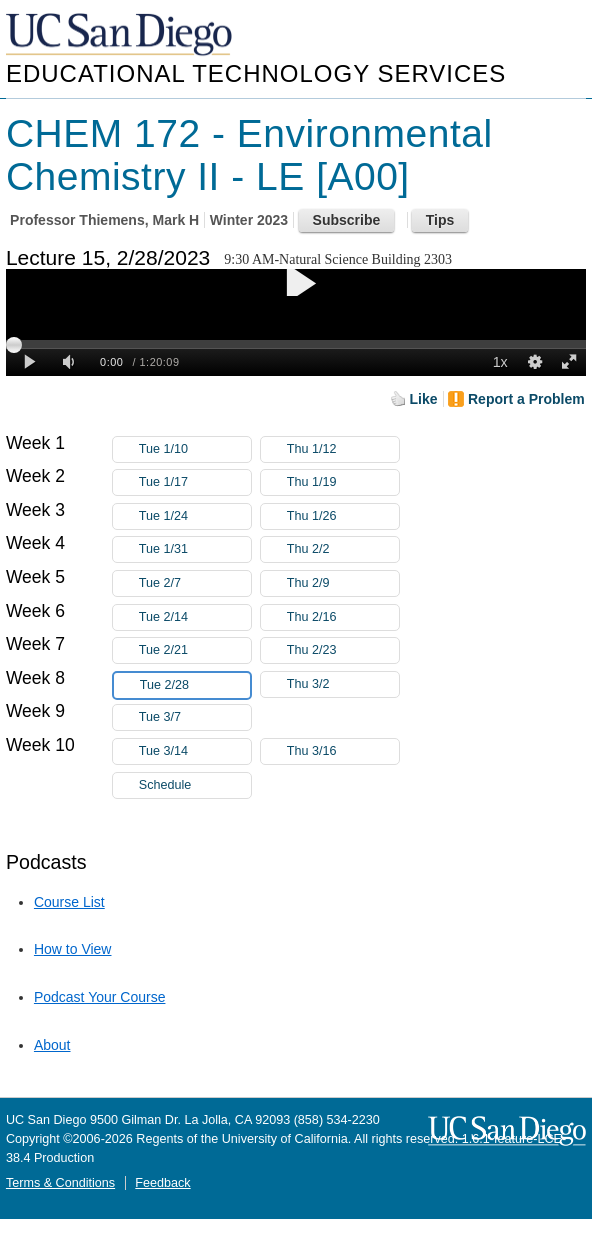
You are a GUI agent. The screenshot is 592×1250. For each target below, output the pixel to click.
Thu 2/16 (343, 617)
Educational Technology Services (256, 73)
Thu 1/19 (343, 482)
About (52, 1045)
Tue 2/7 (195, 583)
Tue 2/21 (195, 650)
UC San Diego (121, 35)
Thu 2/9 (343, 583)
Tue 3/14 (195, 751)
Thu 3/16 (343, 751)
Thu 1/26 (343, 516)
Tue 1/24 (195, 516)
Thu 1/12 (343, 449)
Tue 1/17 (195, 482)
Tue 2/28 (195, 685)
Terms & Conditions (60, 1183)
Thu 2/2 (343, 549)
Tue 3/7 (195, 717)
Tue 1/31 (195, 549)
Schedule (165, 785)
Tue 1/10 (195, 449)
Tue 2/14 (195, 617)
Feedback (162, 1183)
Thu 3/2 (343, 684)
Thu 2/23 (343, 650)
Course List (69, 902)
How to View (73, 949)
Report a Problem (526, 399)
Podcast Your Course (100, 997)
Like (424, 399)
